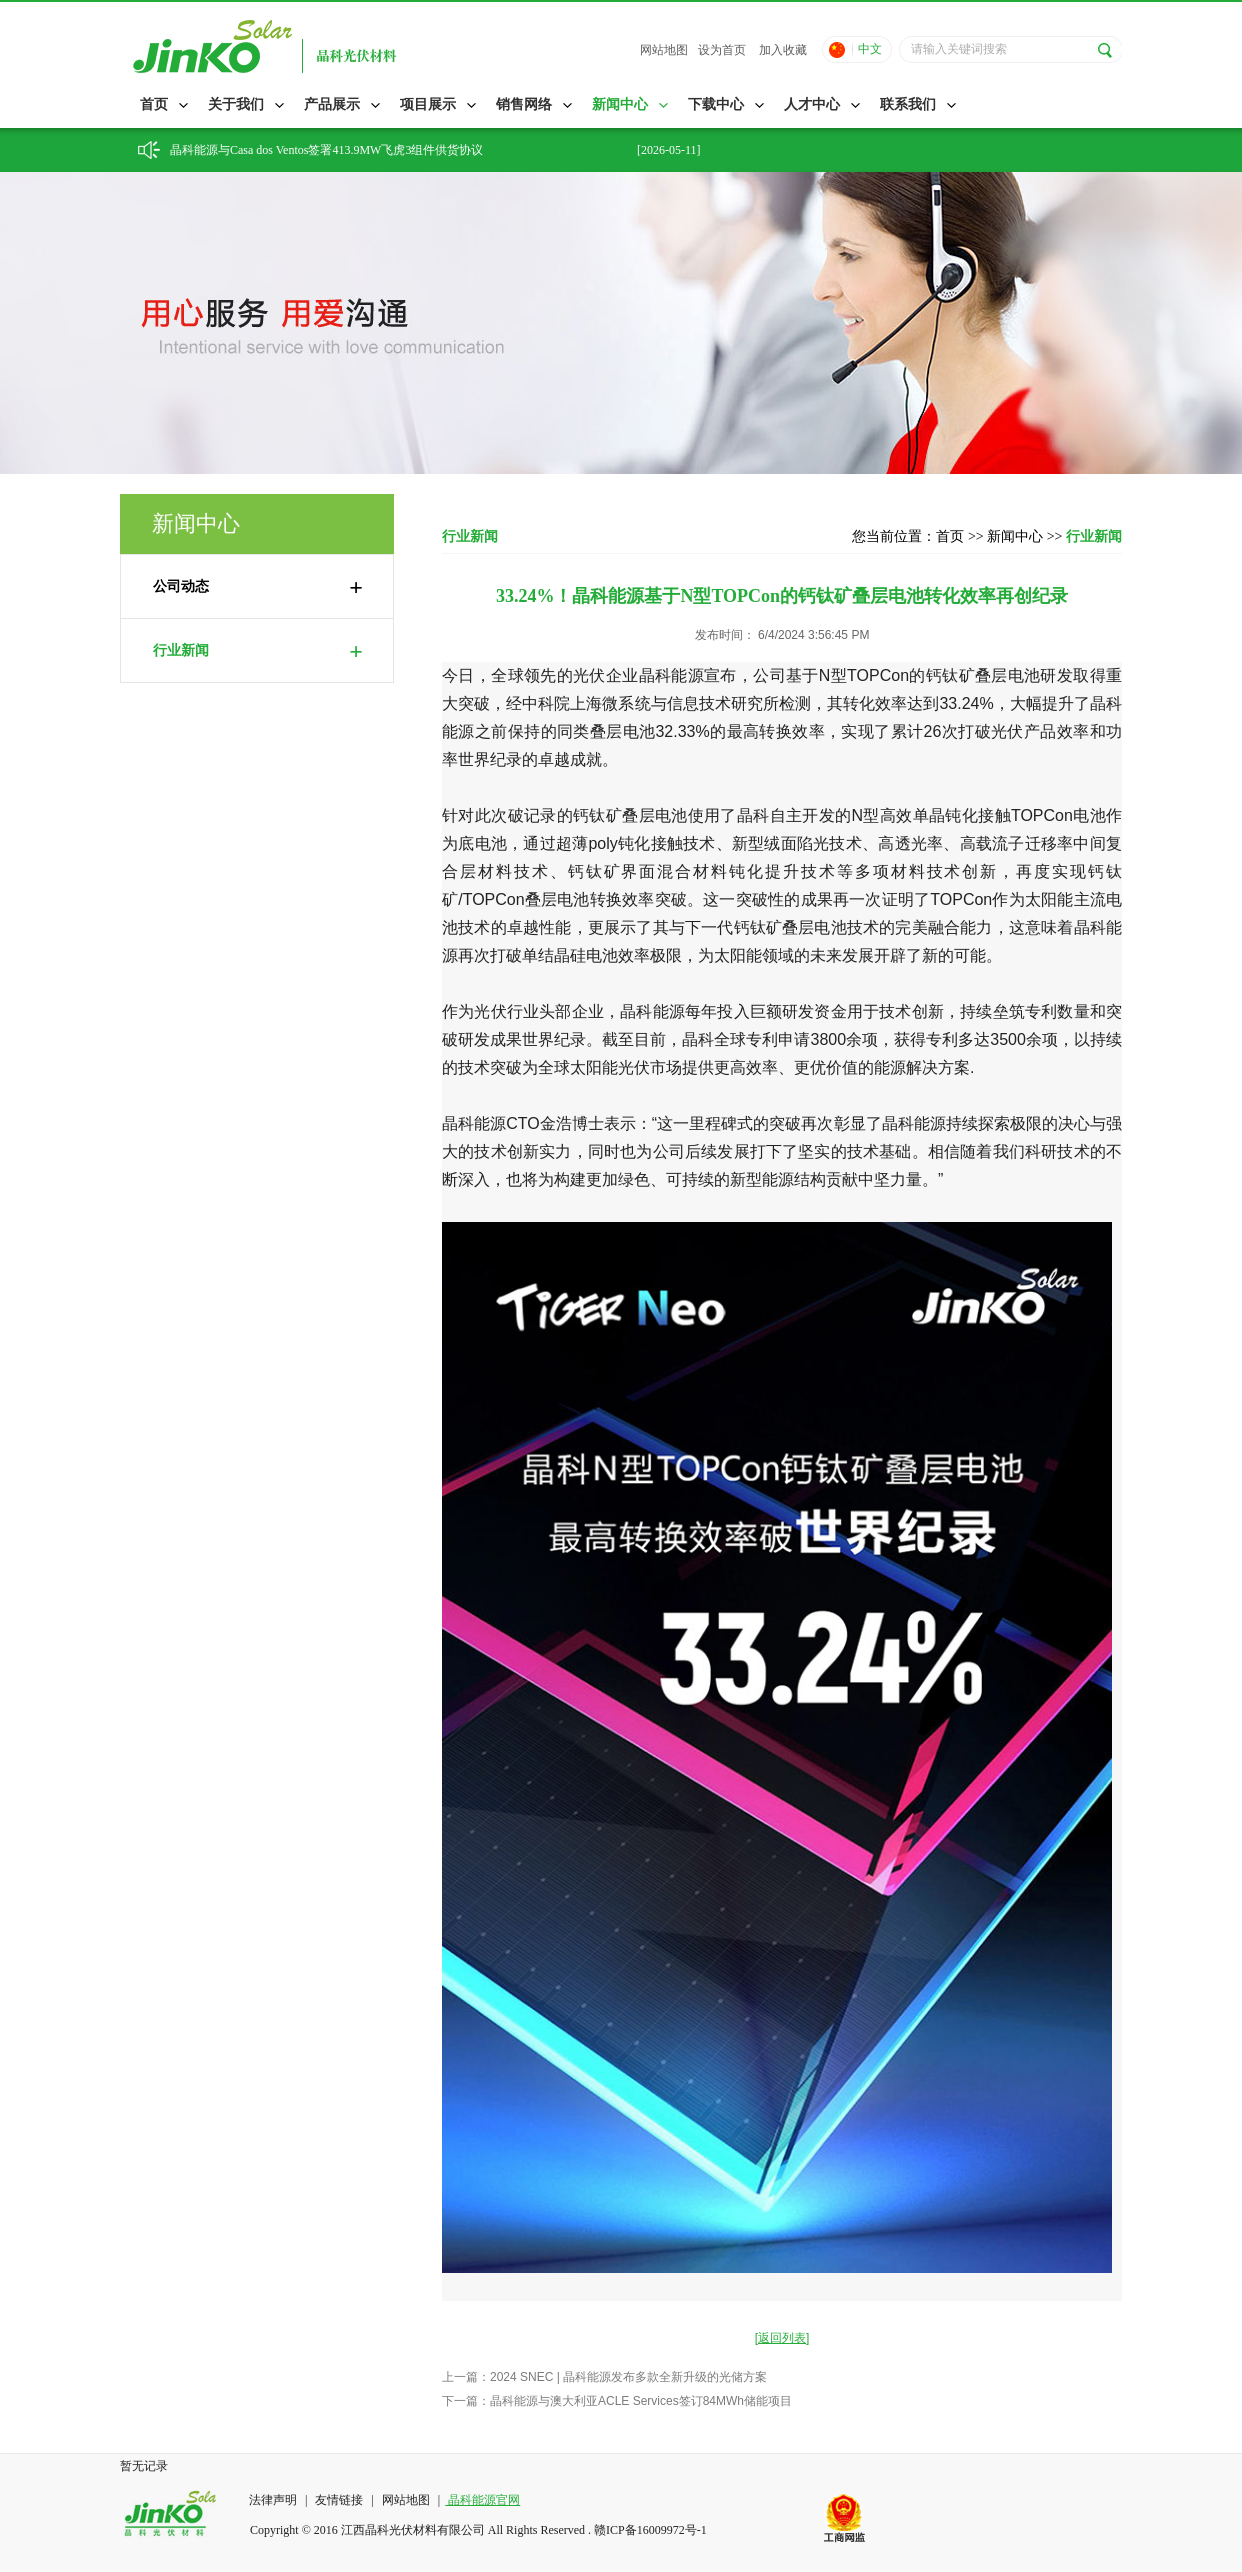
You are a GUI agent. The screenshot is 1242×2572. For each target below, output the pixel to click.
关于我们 (236, 104)
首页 (154, 104)
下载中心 (716, 104)
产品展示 (332, 104)
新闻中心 (620, 104)
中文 (870, 49)
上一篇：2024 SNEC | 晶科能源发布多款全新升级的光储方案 (604, 2377)
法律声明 (274, 2500)
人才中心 (812, 104)
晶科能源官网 (482, 2500)
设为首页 (722, 50)
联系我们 (908, 104)
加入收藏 (783, 50)
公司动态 (258, 587)
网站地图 (664, 50)
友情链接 (339, 2500)
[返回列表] (782, 2338)
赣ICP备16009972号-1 (650, 2530)
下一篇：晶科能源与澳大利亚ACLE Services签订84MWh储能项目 (617, 2401)
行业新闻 (258, 651)
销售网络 (524, 104)
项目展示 (428, 104)
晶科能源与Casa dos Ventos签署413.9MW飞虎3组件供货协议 (326, 150)
